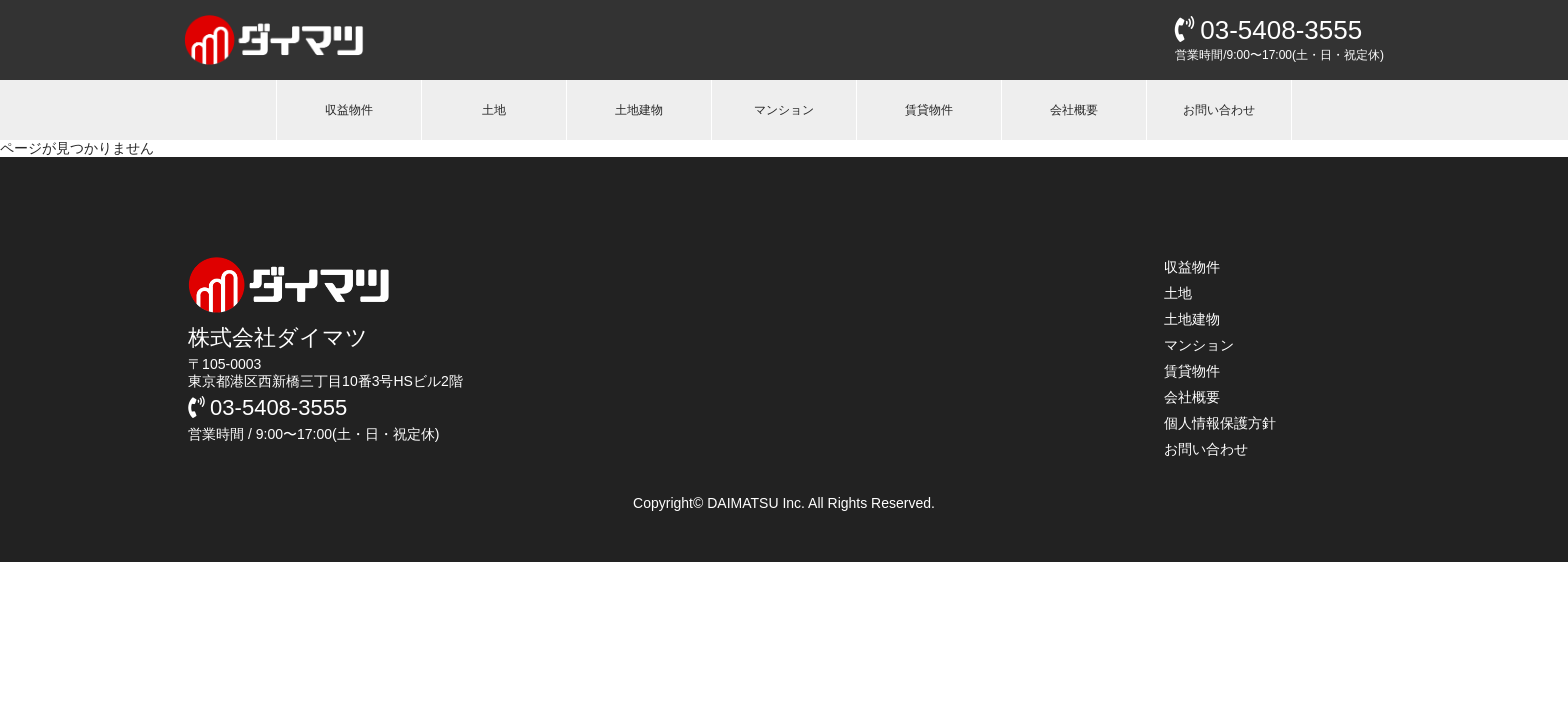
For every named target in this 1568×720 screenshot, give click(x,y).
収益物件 (349, 110)
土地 (494, 110)
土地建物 (639, 110)
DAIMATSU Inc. (757, 503)
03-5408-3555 (1268, 30)
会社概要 (1074, 110)
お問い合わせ (1219, 110)
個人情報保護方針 (1220, 423)
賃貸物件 (929, 110)
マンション (784, 110)
